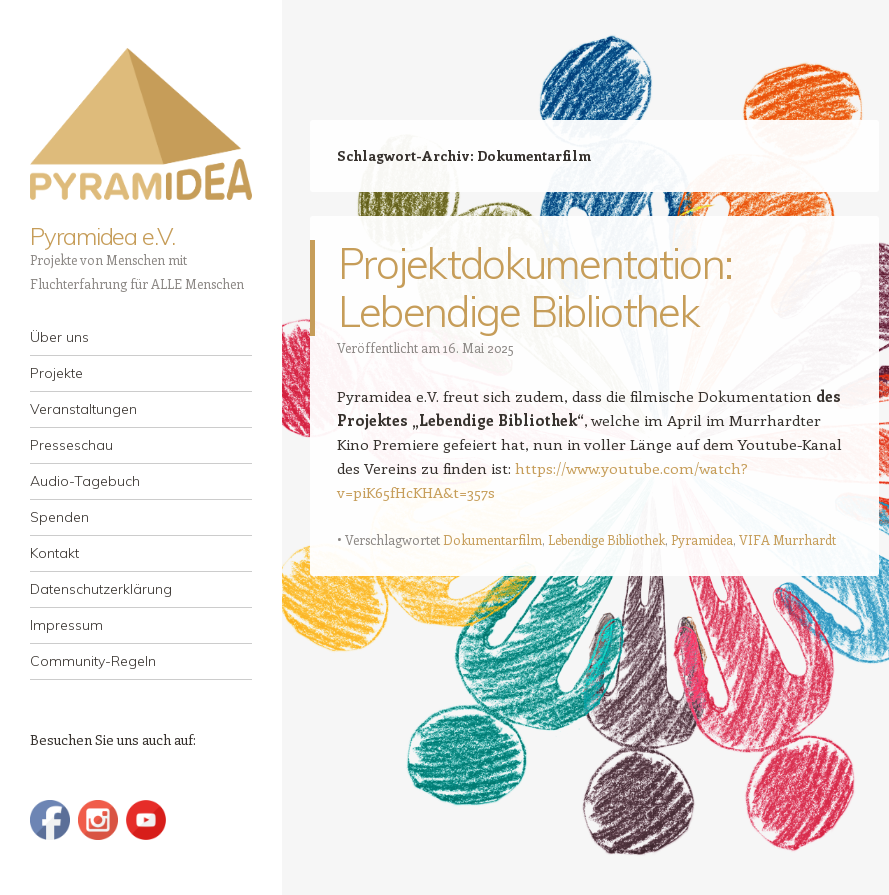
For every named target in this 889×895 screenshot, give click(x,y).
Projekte (56, 373)
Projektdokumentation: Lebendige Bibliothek (535, 287)
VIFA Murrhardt (787, 539)
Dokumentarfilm (492, 539)
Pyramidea (702, 539)
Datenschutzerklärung (101, 589)
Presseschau (71, 445)
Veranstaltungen (83, 409)
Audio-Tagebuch (85, 481)
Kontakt (54, 553)
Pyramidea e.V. (102, 236)
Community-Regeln (93, 661)
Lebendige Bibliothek (606, 539)
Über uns (59, 337)
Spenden (59, 517)
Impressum (66, 625)
